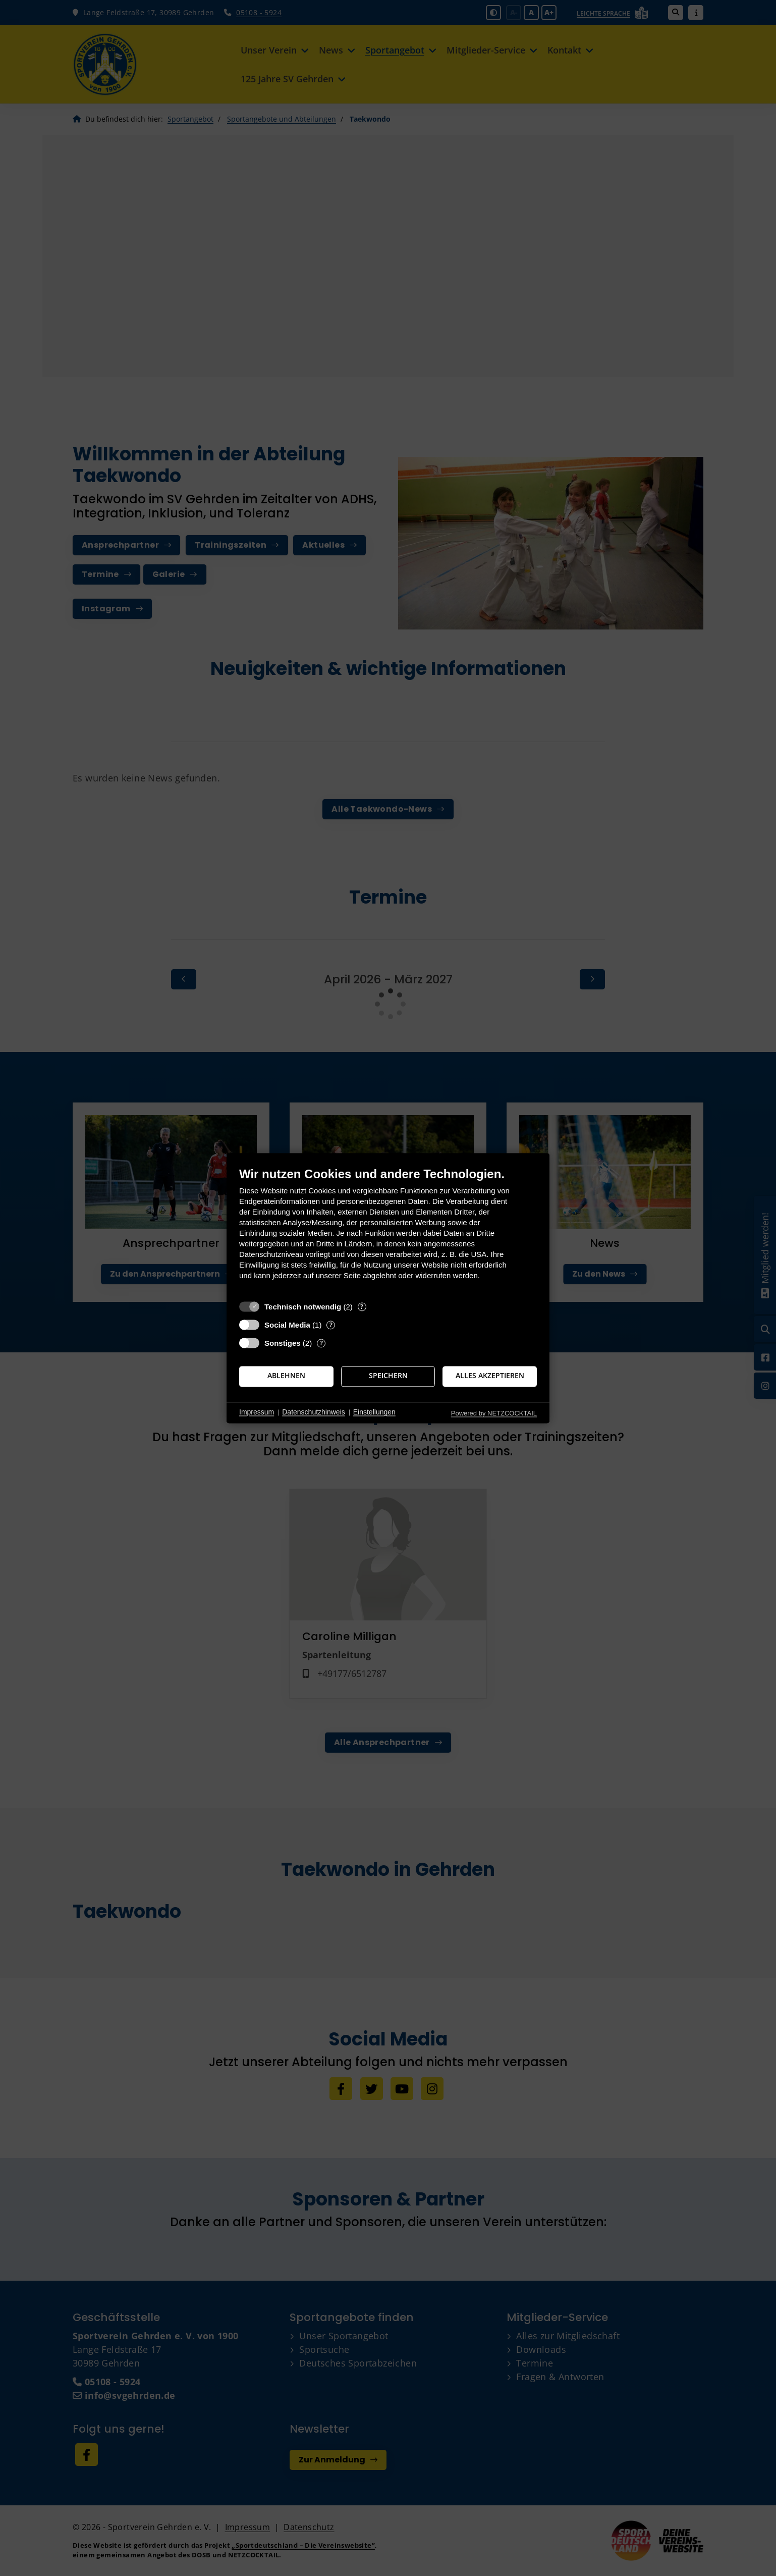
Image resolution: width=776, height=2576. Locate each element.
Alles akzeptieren (490, 1376)
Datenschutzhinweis (313, 1412)
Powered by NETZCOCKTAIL (494, 1413)
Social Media (287, 1325)
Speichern (388, 1376)
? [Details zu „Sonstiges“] (321, 1343)
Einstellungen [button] (374, 1412)
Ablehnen (286, 1376)
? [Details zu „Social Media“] (330, 1325)
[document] (388, 1231)
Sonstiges (282, 1343)
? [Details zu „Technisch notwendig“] (361, 1306)
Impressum (256, 1412)
